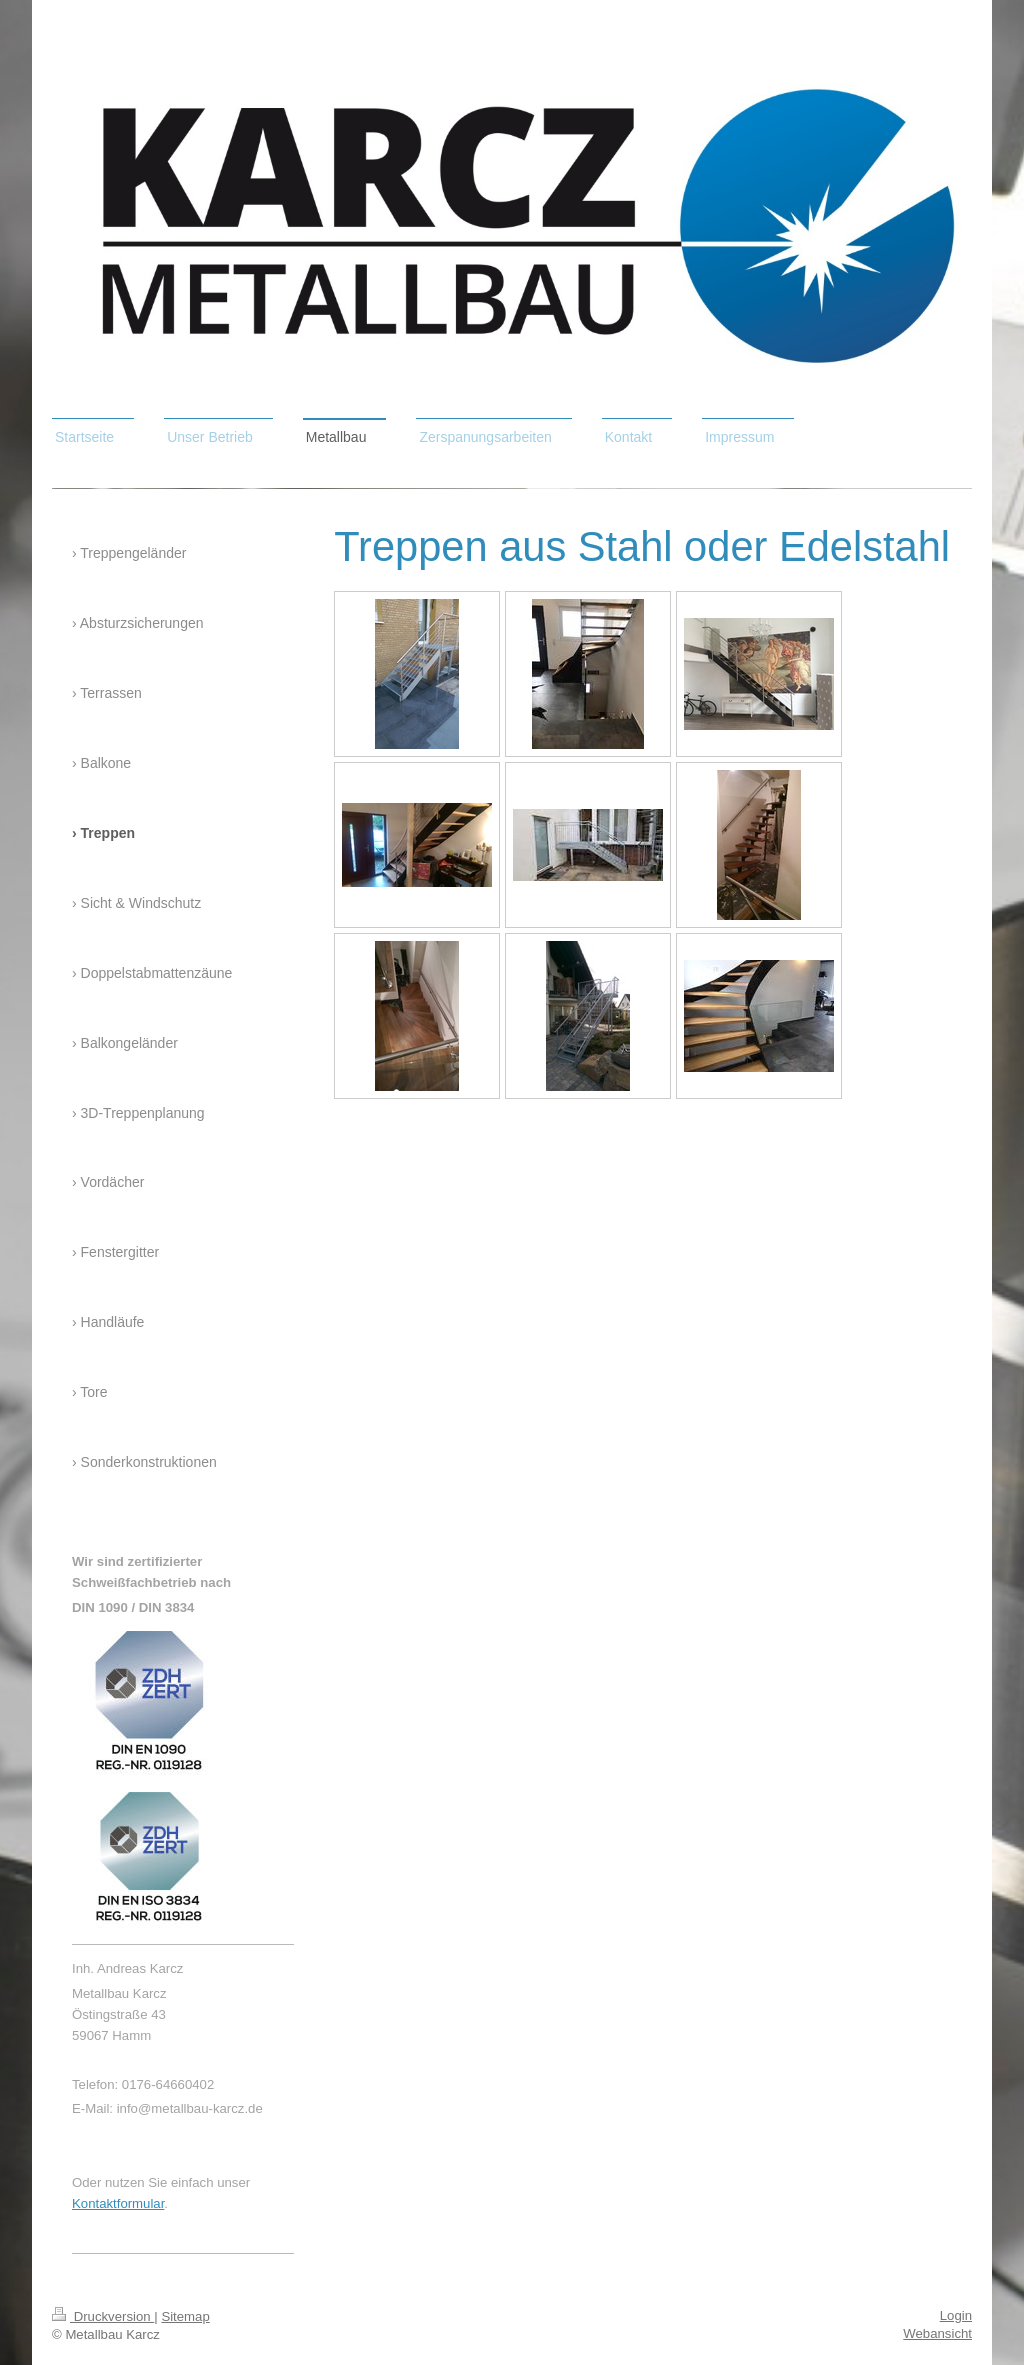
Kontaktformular (118, 2203)
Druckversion (103, 2316)
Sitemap (185, 2316)
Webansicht (937, 2333)
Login (956, 2315)
